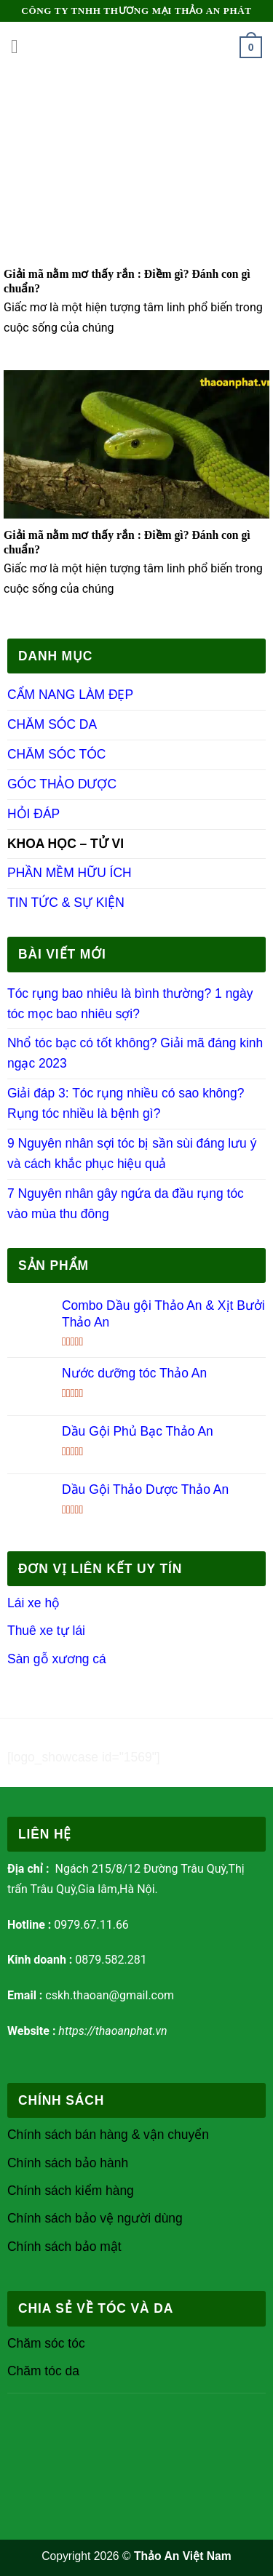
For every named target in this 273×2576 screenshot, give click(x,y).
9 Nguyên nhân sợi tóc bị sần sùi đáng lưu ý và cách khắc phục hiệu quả (131, 1153)
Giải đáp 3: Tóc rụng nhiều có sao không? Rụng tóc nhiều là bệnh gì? (125, 1103)
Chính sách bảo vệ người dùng (95, 2218)
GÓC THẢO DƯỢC (61, 784)
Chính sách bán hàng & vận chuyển (108, 2134)
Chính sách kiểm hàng (70, 2190)
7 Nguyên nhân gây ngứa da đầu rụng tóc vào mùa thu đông (125, 1203)
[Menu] (21, 47)
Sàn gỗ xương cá (56, 1659)
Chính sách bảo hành (67, 2163)
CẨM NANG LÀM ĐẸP (70, 694)
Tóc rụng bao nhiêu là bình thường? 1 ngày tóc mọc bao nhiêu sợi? (130, 1003)
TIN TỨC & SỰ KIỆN (65, 902)
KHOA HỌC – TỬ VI (65, 843)
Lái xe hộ (33, 1603)
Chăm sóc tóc (46, 2343)
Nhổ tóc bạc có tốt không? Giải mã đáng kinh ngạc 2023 (135, 1053)
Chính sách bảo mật (64, 2246)
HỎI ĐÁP (33, 814)
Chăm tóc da (43, 2371)
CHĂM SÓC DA (52, 724)
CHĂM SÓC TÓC (56, 754)
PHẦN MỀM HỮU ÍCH (69, 872)
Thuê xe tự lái (48, 1630)
